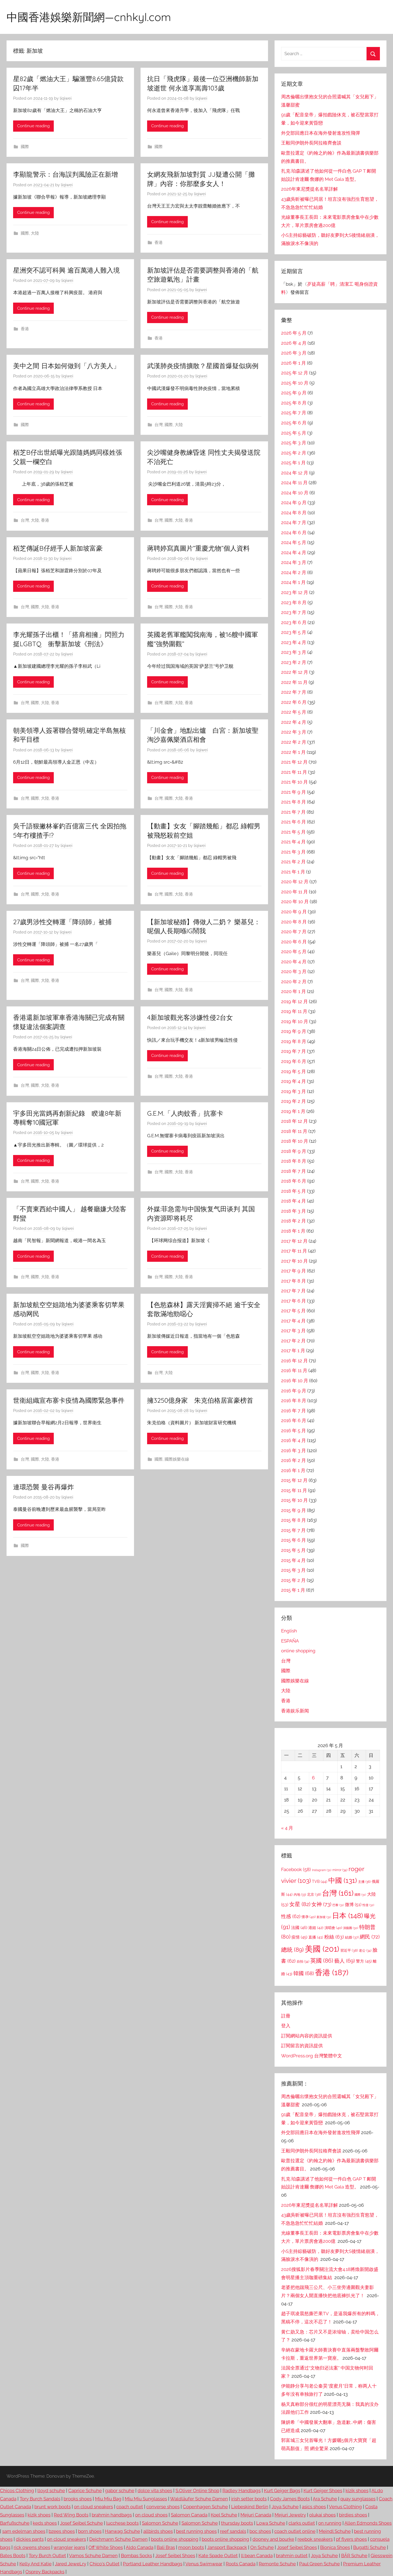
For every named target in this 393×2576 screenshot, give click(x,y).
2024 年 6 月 (293, 532)
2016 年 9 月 (293, 1390)
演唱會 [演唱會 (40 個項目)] (333, 1927)
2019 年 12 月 (294, 1001)
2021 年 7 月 (293, 812)
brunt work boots (52, 2506)
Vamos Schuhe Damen (93, 2555)
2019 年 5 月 (293, 1071)
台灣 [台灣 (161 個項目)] (337, 1893)
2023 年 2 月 (293, 662)
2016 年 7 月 (293, 1410)
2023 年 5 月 (293, 632)
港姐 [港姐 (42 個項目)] (315, 1927)
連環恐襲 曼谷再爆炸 (43, 1487)
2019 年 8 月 (293, 1041)
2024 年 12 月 (294, 472)
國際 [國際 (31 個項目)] (360, 1894)
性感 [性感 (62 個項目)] (290, 1916)
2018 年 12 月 (294, 1121)
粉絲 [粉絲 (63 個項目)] (334, 1937)
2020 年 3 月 (293, 971)
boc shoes (260, 2531)
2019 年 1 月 (293, 1111)
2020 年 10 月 (295, 901)
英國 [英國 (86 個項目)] (321, 1960)
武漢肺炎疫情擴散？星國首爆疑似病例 (202, 366)
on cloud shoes (151, 2515)
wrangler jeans (69, 2547)
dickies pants (30, 2539)
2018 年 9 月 (293, 1151)
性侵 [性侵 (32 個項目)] (368, 1905)
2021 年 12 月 (294, 762)
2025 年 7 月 (293, 412)
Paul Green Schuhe (319, 2563)
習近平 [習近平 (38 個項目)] (349, 1950)
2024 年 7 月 (293, 522)
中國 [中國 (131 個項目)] (342, 1880)
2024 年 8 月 (293, 512)
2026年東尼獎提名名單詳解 (309, 189)
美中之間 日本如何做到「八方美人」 (66, 366)
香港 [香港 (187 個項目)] (332, 1972)
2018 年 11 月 (294, 1131)
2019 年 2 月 (293, 1101)
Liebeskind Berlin (249, 2506)
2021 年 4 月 (293, 841)
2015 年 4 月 (293, 1560)
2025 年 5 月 (293, 433)
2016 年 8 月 (293, 1400)
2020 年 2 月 (293, 981)
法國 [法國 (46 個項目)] (299, 1927)
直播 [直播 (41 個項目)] (315, 1937)
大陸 (35, 233)
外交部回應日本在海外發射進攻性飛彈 (320, 133)
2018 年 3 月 (293, 1211)
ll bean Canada (257, 2555)
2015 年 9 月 (293, 1510)
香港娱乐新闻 (295, 1711)
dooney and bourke (273, 2539)
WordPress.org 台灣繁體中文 (311, 2055)
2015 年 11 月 (294, 1490)
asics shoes (314, 2506)
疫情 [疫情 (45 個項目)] (299, 1937)
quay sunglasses (358, 2498)
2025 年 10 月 (294, 383)
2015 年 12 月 (294, 1480)
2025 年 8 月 (293, 403)
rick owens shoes (32, 2547)
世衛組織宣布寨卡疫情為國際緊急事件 (68, 1400)
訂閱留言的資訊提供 (302, 2045)
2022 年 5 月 (293, 712)
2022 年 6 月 (293, 702)
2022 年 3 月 (293, 732)
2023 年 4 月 (293, 642)
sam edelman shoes (23, 2531)
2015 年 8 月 (293, 1520)
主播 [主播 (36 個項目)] (364, 1882)
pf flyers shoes (351, 2539)
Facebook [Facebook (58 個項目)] (296, 1869)
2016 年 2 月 (293, 1460)
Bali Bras (166, 2547)
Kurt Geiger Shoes (322, 2490)
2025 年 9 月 (293, 392)
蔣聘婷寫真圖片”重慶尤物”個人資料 (198, 548)
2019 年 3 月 (293, 1091)
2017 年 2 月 (293, 1340)
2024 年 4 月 (293, 552)
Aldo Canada (139, 2547)
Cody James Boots (290, 2498)
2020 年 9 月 (294, 911)
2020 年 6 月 (294, 941)
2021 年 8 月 (293, 802)
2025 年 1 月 (293, 462)
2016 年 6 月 (293, 1420)
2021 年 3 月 (293, 852)
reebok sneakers (315, 2539)
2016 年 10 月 (294, 1380)
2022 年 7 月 (293, 692)
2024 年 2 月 (293, 572)
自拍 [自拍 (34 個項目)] (303, 1961)
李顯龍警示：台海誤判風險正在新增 (65, 174)
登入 (285, 2025)
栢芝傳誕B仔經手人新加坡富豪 (58, 548)
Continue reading (33, 125)
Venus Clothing (345, 2506)
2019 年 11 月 (294, 1011)
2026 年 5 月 (293, 333)
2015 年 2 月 (293, 1580)
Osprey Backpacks (44, 2571)
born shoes (90, 2531)
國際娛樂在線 (177, 1459)
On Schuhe (262, 2547)
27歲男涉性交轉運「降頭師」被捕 (62, 922)
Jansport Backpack (227, 2547)
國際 (25, 146)
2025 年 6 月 (293, 423)
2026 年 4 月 (293, 343)
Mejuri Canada (255, 2515)
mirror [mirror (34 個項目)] (339, 1870)
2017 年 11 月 (294, 1251)
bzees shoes (62, 2531)
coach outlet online (294, 2531)
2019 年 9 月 (293, 1031)
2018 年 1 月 (293, 1231)
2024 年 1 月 (293, 582)
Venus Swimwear (203, 2563)
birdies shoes (353, 2515)
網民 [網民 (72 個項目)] (370, 1937)
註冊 (285, 2016)
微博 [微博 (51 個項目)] (353, 1904)
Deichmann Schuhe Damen (118, 2539)
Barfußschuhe (14, 2523)
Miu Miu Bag (108, 2498)
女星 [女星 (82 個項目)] (299, 1904)
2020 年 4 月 (293, 961)
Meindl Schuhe (335, 2531)
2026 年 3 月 (293, 353)
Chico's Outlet (105, 2563)
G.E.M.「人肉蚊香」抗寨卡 (185, 1113)
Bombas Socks (136, 2555)
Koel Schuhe (224, 2515)
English (289, 1630)
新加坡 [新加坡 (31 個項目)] (324, 1917)
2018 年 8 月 (293, 1161)
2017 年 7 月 (293, 1290)
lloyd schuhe (51, 2490)
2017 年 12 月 (294, 1241)
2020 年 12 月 (294, 881)
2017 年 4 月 (293, 1321)
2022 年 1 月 (293, 752)
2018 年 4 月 (293, 1201)
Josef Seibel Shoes (297, 2547)
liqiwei (66, 98)
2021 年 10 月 (294, 782)
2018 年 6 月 (293, 1181)
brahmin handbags (112, 2515)
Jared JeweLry (70, 2563)
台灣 (158, 424)
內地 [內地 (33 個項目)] (300, 1894)
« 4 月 (287, 1828)
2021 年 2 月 (293, 861)
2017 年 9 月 (293, 1271)
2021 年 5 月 (293, 832)
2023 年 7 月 (293, 612)
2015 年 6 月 (293, 1540)
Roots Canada (240, 2563)
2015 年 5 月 (293, 1550)
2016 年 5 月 (293, 1430)
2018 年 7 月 (293, 1171)
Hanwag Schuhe (122, 2531)
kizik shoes (357, 2490)
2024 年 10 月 (294, 492)
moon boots (191, 2547)
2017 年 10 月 (294, 1261)
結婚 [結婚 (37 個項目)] (352, 1937)
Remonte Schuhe (277, 2563)
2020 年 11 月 (294, 891)
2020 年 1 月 (293, 991)
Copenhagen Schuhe (205, 2506)
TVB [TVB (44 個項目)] (319, 1881)
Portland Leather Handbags (152, 2563)
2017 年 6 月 (293, 1301)
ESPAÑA (290, 1641)
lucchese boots (122, 2523)
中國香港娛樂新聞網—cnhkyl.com (89, 17)
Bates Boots (12, 2555)
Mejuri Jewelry (290, 2515)
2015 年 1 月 (293, 1590)
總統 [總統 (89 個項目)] (292, 1949)
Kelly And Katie (35, 2563)
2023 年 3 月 (293, 652)
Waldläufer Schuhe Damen (199, 2498)
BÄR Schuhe (354, 2555)
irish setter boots (249, 2498)
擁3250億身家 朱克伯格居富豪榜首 (200, 1400)
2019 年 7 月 (293, 1051)
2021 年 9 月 (293, 792)
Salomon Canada (189, 2515)
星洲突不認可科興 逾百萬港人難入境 (66, 270)
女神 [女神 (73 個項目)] (321, 1904)
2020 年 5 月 (293, 951)
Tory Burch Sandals (40, 2498)
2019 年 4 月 (293, 1081)
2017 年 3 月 (293, 1330)
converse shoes (163, 2506)
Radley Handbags (241, 2490)
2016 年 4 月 (293, 1440)
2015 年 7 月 (293, 1530)
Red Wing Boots (71, 2515)
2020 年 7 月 (293, 931)
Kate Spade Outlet (218, 2555)
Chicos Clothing (17, 2490)
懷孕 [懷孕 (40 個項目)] (308, 1917)
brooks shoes (78, 2498)
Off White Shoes (105, 2547)
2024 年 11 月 (294, 482)
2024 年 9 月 (293, 502)
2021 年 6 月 (293, 822)
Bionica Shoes (335, 2547)
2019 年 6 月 (293, 1061)
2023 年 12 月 (294, 592)
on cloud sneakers (93, 2506)
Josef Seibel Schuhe (81, 2523)
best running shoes (196, 2531)
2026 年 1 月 (293, 363)
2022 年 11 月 (294, 682)
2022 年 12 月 (294, 672)
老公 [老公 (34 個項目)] (365, 1950)
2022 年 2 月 (293, 742)
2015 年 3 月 (293, 1570)
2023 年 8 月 (293, 602)
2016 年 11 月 (294, 1370)
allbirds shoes (158, 2531)
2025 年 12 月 (294, 373)
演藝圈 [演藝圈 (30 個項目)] (350, 1928)
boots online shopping (174, 2539)
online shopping (298, 1650)
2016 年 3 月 (293, 1450)
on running (329, 2523)
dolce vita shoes (155, 2490)
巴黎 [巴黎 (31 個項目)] (338, 1905)
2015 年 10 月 (294, 1500)
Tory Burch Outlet (47, 2555)
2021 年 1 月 (293, 872)
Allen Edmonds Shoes (368, 2523)
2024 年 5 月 (293, 542)
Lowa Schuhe (270, 2523)
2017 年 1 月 (293, 1350)
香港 (158, 242)
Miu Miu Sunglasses (146, 2498)
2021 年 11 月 (294, 772)
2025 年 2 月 (293, 453)
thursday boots (237, 2523)
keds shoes (45, 2523)
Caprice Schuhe (85, 2490)
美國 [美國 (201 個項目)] (322, 1949)
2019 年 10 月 (294, 1021)
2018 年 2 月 (293, 1221)
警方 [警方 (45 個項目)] (364, 1961)
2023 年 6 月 (293, 622)
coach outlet (129, 2506)
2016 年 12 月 (294, 1360)
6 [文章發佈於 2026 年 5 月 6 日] (313, 1777)
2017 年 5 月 (293, 1310)
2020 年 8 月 (294, 921)
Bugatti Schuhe (369, 2547)
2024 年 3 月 (293, 562)
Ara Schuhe (325, 2498)
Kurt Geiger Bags (282, 2490)
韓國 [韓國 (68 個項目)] (303, 1973)
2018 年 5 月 (293, 1191)
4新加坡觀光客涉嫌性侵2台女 (190, 1017)
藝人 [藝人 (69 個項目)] (344, 1961)
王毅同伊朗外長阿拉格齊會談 (311, 143)
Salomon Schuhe (160, 2523)
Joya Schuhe (285, 2506)
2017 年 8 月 (293, 1281)
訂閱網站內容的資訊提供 (306, 2036)
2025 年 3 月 (293, 442)
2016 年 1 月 (293, 1470)
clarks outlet (301, 2523)
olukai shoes (322, 2515)
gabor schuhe (119, 2490)
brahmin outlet (292, 2555)
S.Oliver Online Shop (197, 2490)
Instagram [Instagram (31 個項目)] (321, 1870)
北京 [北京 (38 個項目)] (314, 1894)
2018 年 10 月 (294, 1141)
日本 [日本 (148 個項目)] (347, 1915)
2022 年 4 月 (293, 722)
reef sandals (233, 2531)
